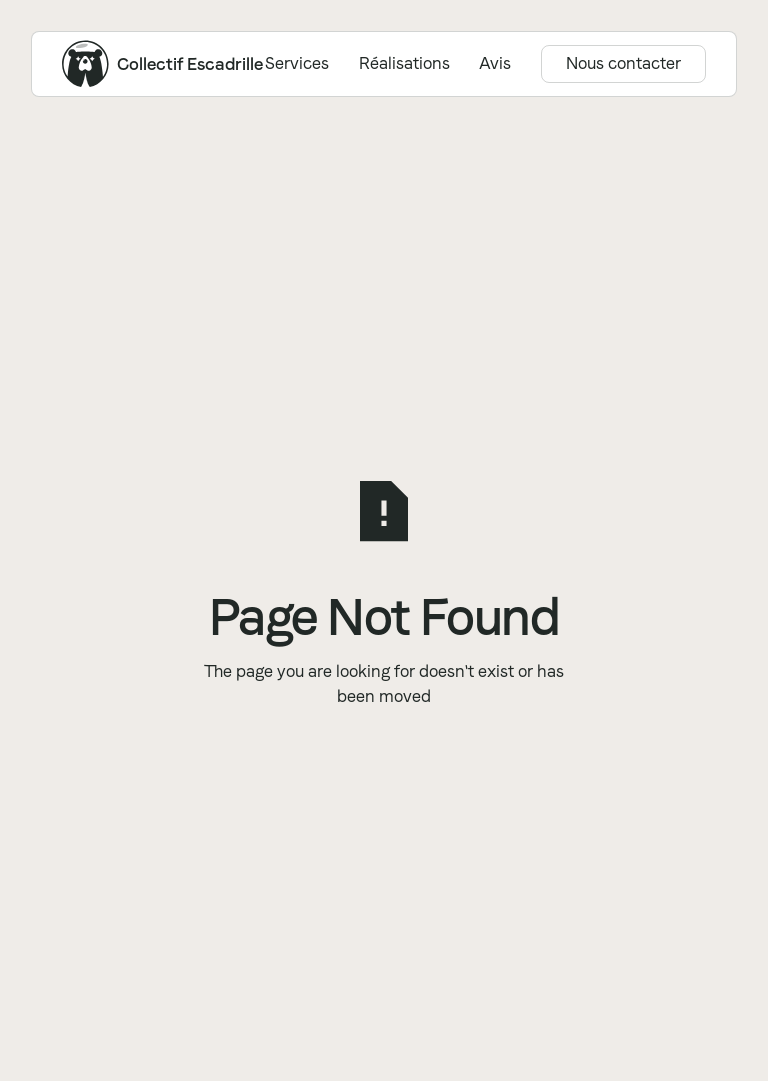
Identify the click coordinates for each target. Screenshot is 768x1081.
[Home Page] (86, 64)
